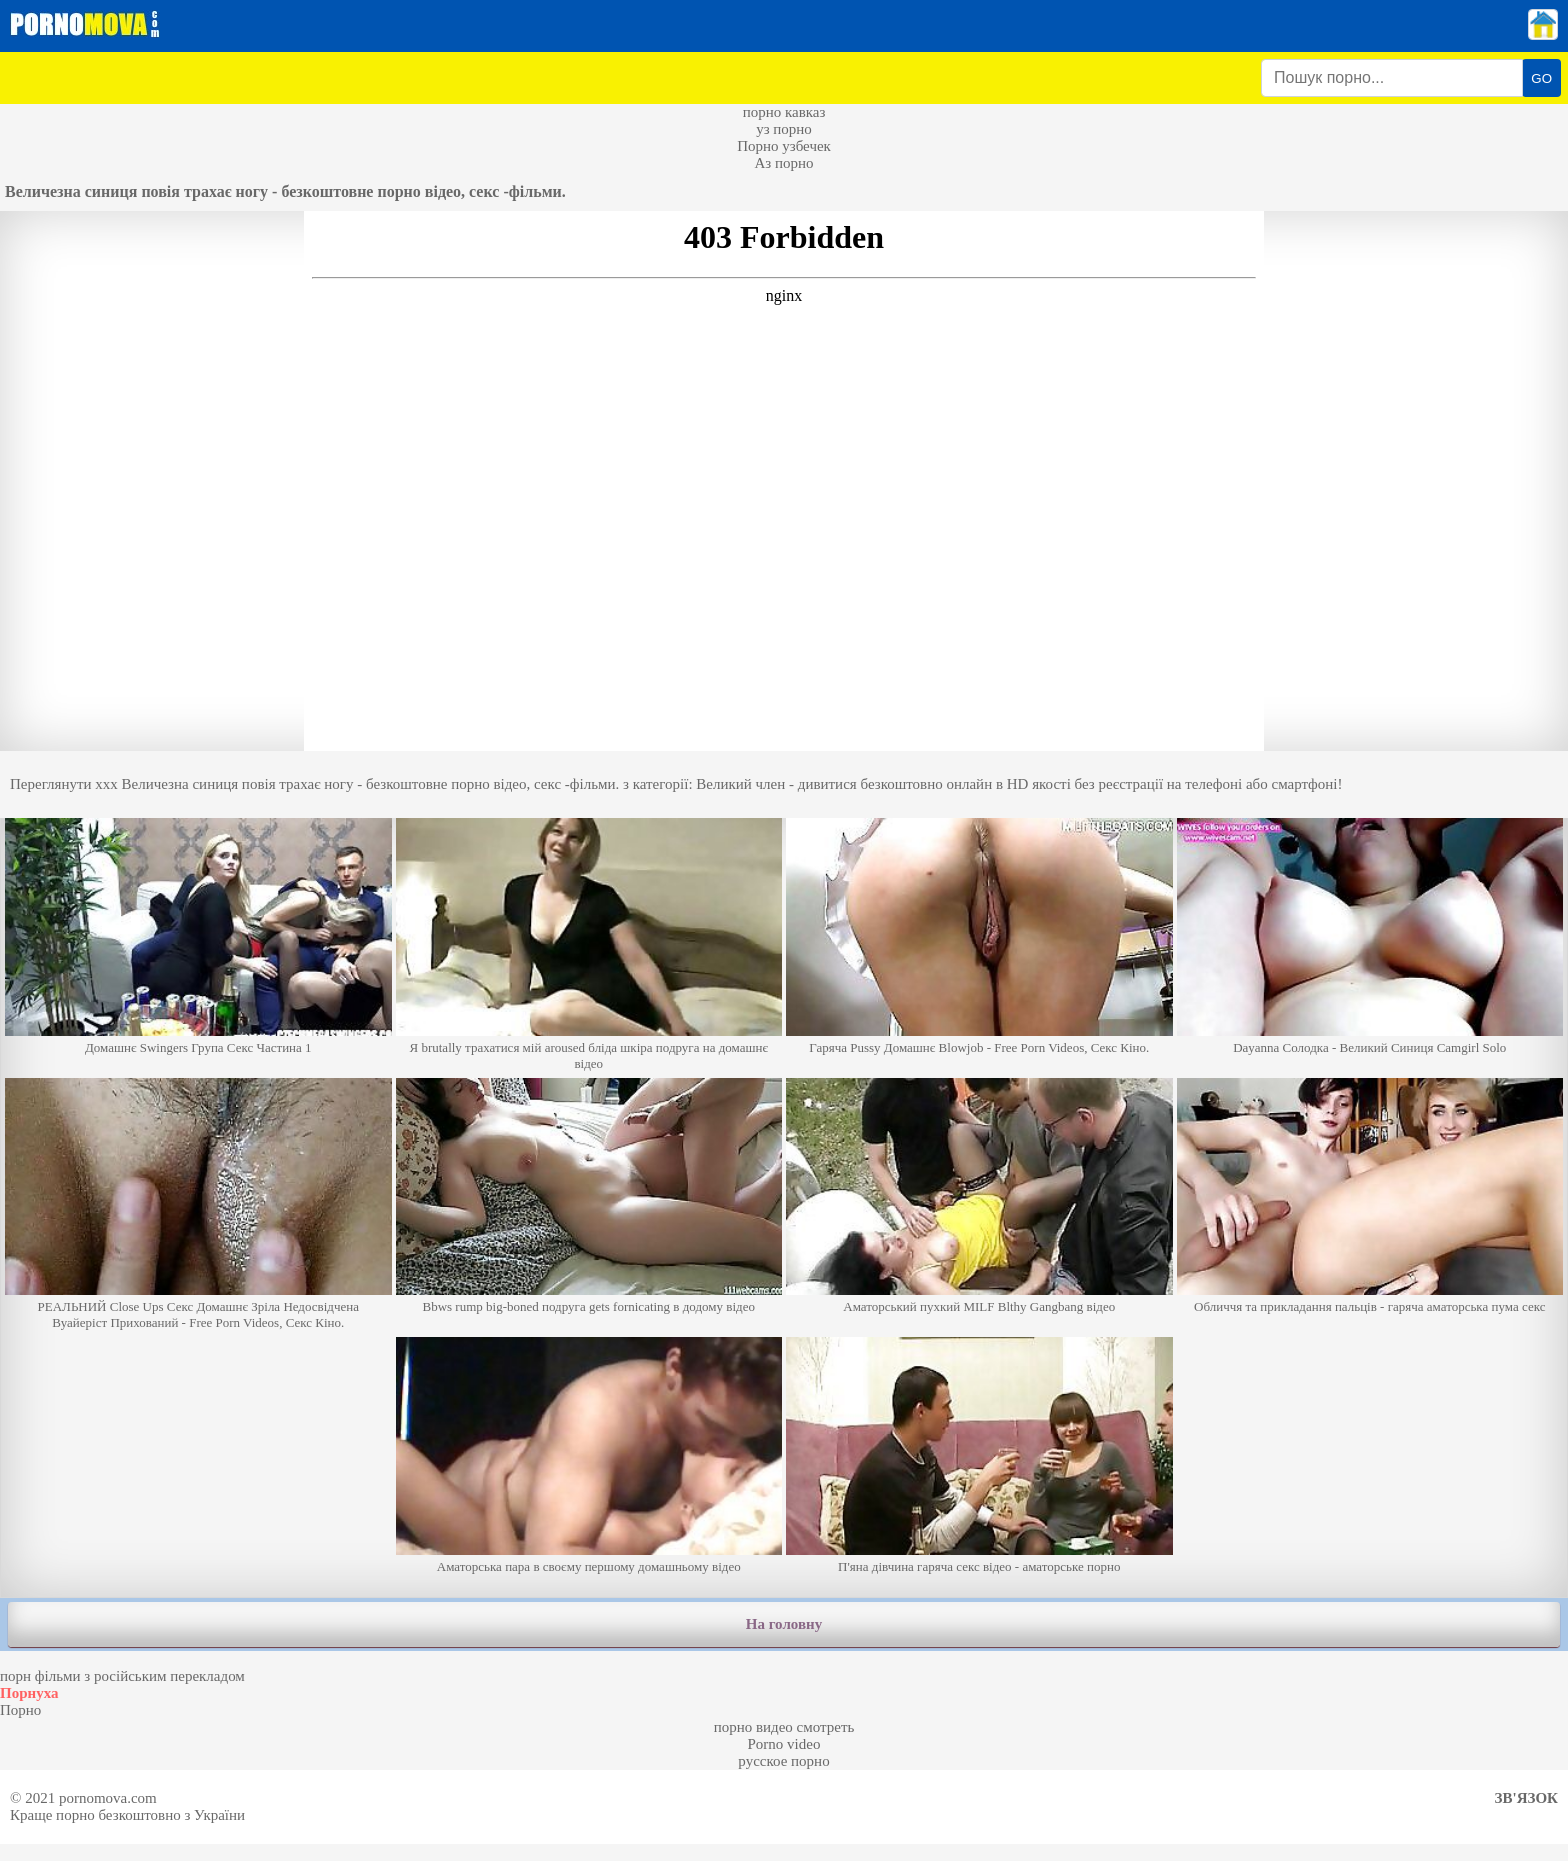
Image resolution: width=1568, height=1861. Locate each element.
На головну (784, 1624)
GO (1541, 78)
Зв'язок (1526, 1798)
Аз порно (783, 163)
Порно (20, 1710)
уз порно (784, 129)
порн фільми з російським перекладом (122, 1676)
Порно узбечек (784, 146)
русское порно (783, 1761)
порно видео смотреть (784, 1727)
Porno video (784, 1744)
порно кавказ (784, 112)
